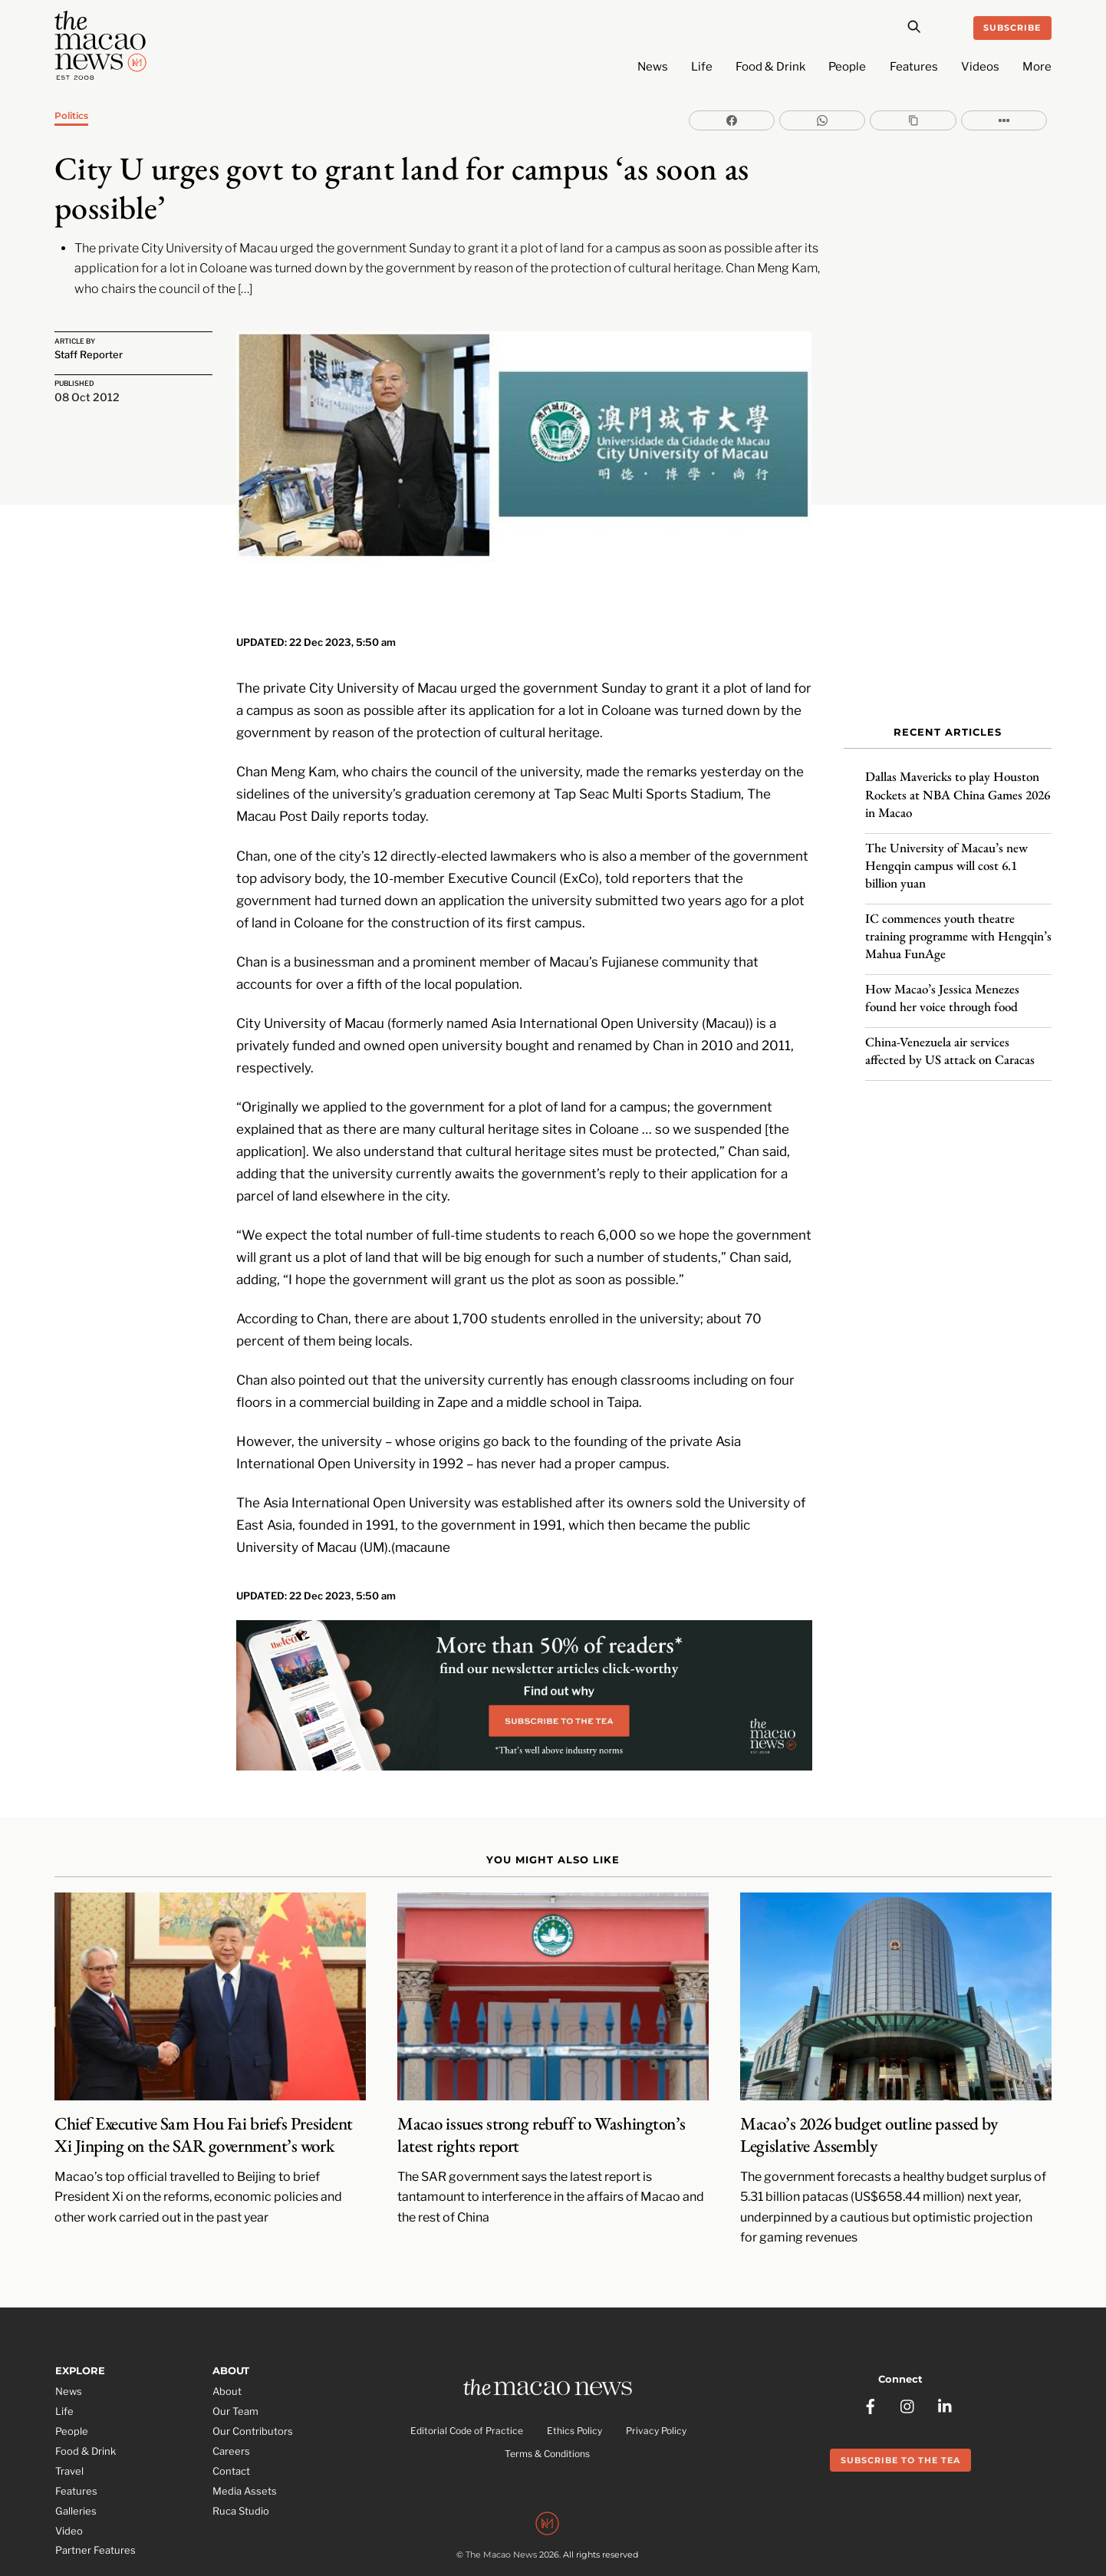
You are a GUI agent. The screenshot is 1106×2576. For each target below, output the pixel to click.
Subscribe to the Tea (900, 2399)
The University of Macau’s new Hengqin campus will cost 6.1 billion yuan (946, 851)
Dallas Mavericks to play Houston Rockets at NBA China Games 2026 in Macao (957, 780)
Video (69, 2478)
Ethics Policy (574, 2381)
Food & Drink (770, 67)
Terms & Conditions (547, 2405)
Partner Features (95, 2498)
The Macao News (501, 2510)
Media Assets (244, 2439)
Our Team (235, 2360)
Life (702, 67)
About (227, 2340)
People (847, 67)
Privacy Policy (656, 2381)
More (1037, 67)
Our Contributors (252, 2379)
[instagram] (908, 2345)
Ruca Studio (240, 2458)
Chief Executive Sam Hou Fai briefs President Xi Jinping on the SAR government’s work (203, 2083)
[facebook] (870, 2345)
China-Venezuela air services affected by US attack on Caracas (950, 1036)
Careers (231, 2399)
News (652, 67)
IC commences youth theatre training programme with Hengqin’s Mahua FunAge (958, 921)
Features (914, 67)
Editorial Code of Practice (466, 2381)
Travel (69, 2419)
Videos (980, 67)
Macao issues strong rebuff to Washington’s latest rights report (541, 2083)
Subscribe (1012, 27)
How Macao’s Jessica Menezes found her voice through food (942, 983)
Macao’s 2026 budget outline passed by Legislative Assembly (868, 2083)
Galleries (76, 2458)
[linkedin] (945, 2345)
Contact (231, 2419)
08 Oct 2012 (87, 398)
